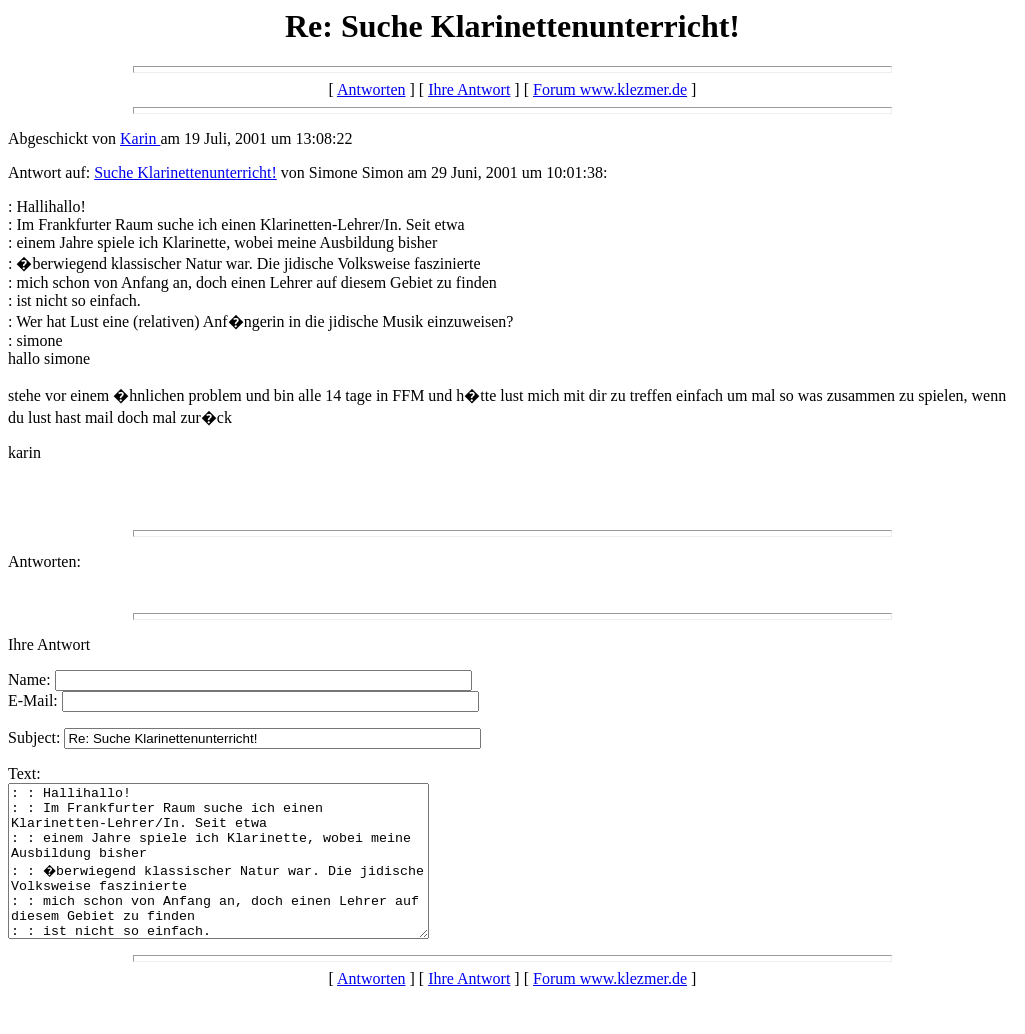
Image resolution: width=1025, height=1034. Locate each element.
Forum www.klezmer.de (610, 89)
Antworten (371, 89)
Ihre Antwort (469, 89)
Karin (140, 138)
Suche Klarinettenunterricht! (185, 172)
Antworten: (44, 561)
